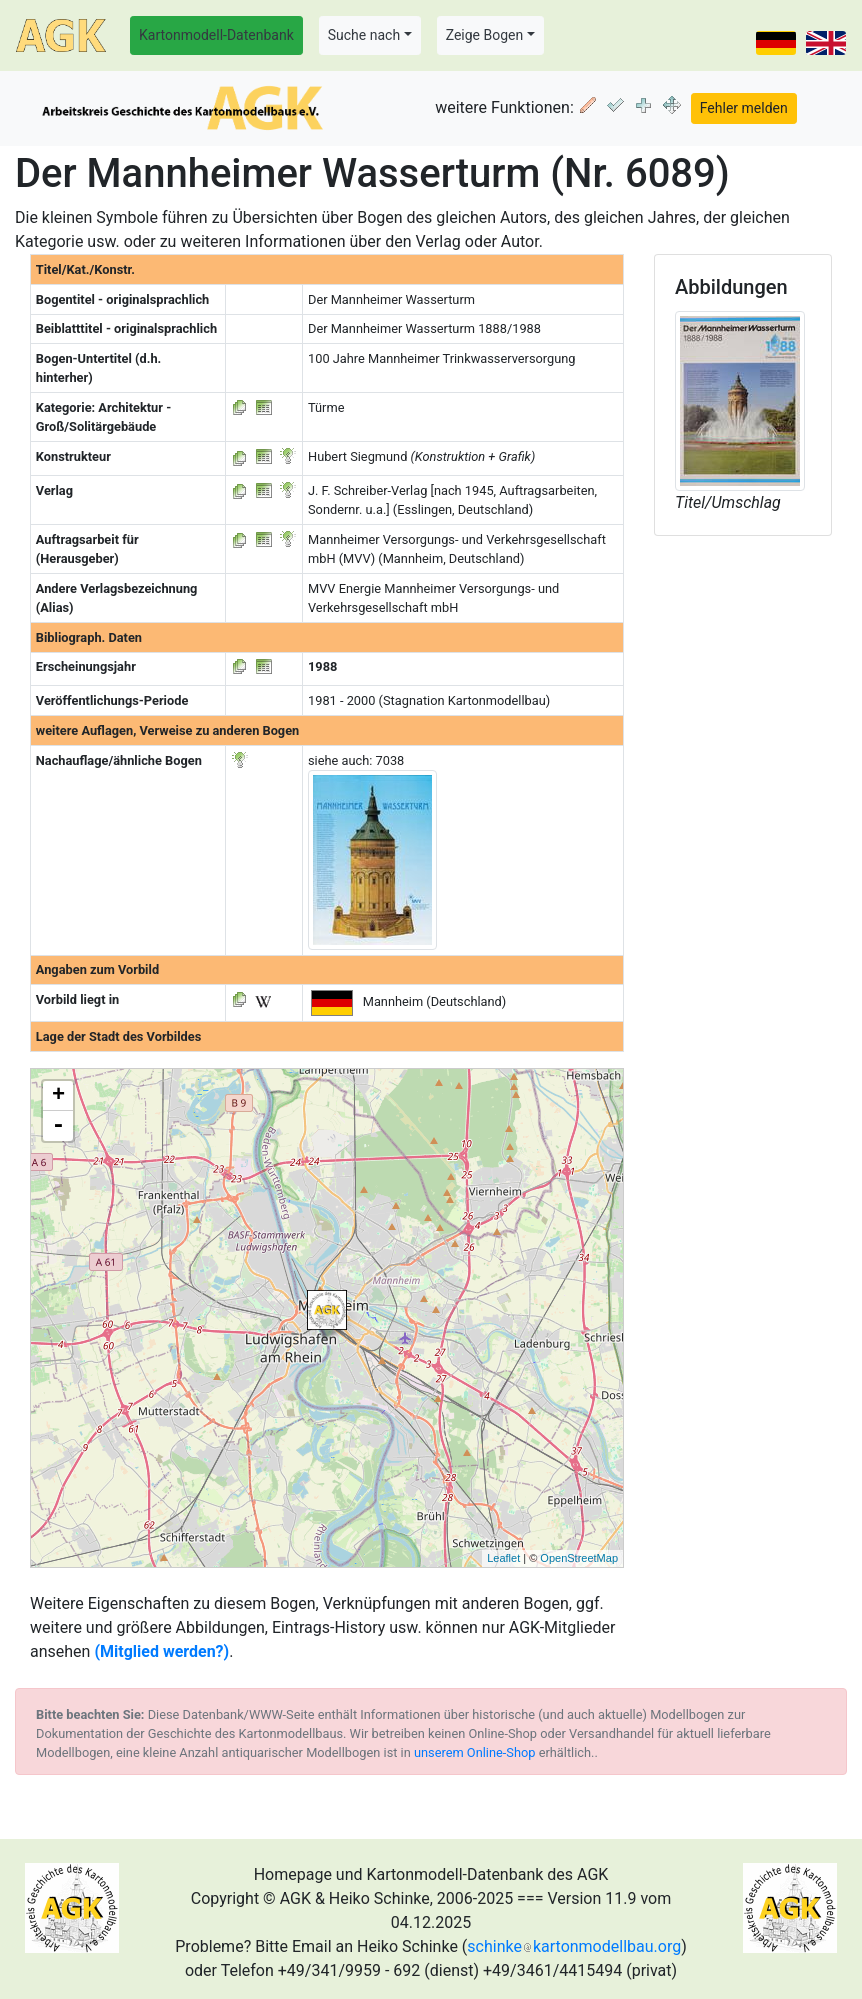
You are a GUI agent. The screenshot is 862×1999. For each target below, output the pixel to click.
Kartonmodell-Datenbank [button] (216, 35)
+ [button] (58, 1096)
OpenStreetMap (579, 1558)
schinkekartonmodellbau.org (574, 1946)
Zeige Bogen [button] (485, 35)
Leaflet (503, 1558)
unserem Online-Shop (475, 1752)
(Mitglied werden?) (161, 1651)
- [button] (58, 1126)
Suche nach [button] (364, 35)
